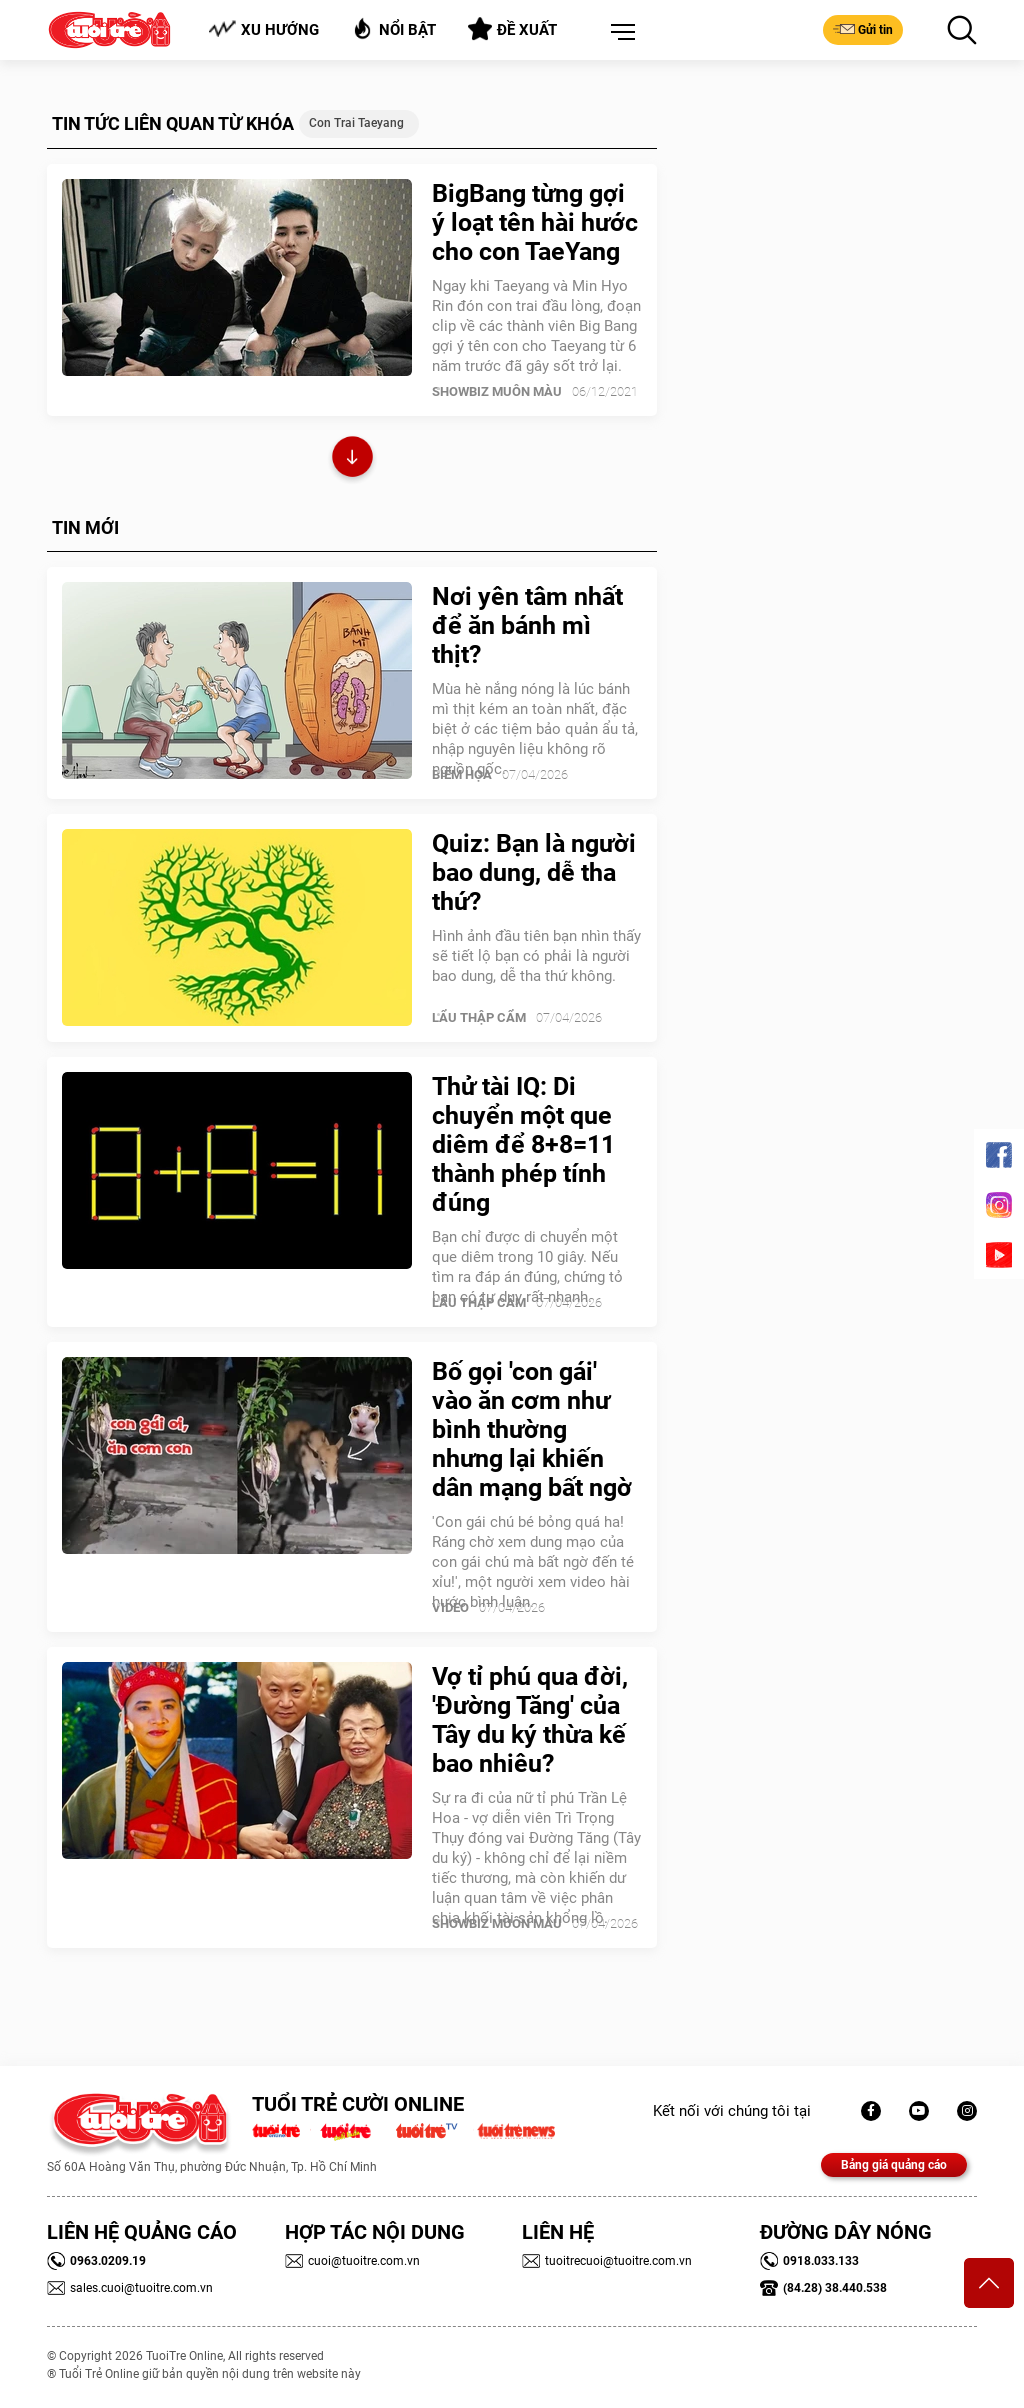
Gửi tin (863, 29)
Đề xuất (512, 29)
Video (450, 1607)
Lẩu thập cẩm (479, 1017)
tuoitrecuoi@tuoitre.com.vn (607, 2261)
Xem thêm (352, 459)
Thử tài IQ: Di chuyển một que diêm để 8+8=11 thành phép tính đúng (523, 1144)
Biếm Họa (462, 774)
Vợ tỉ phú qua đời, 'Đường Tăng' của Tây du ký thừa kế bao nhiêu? (530, 1720)
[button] (619, 33)
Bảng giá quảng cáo (894, 2165)
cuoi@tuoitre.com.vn (352, 2261)
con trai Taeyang (356, 123)
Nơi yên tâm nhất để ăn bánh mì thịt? (527, 625)
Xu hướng (263, 29)
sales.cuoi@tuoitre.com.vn (130, 2288)
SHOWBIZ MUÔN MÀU (497, 391)
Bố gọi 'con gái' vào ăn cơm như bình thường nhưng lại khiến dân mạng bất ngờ (532, 1429)
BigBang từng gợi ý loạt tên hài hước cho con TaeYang (535, 222)
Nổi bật (393, 28)
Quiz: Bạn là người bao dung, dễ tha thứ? (534, 872)
